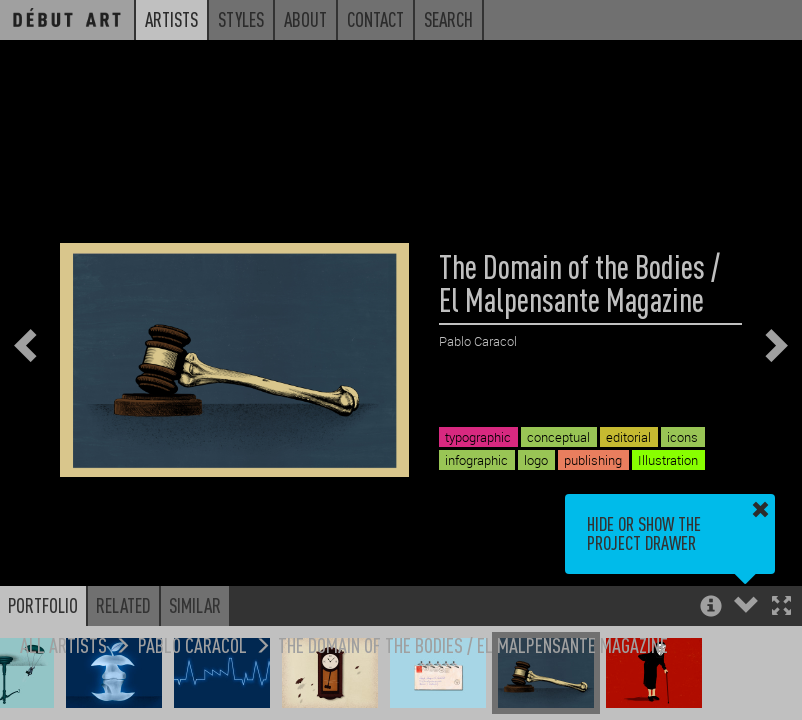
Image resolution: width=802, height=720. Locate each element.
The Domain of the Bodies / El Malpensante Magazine (473, 644)
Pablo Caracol (192, 644)
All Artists (63, 644)
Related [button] (123, 605)
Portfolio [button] (43, 605)
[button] (781, 607)
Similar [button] (195, 605)
